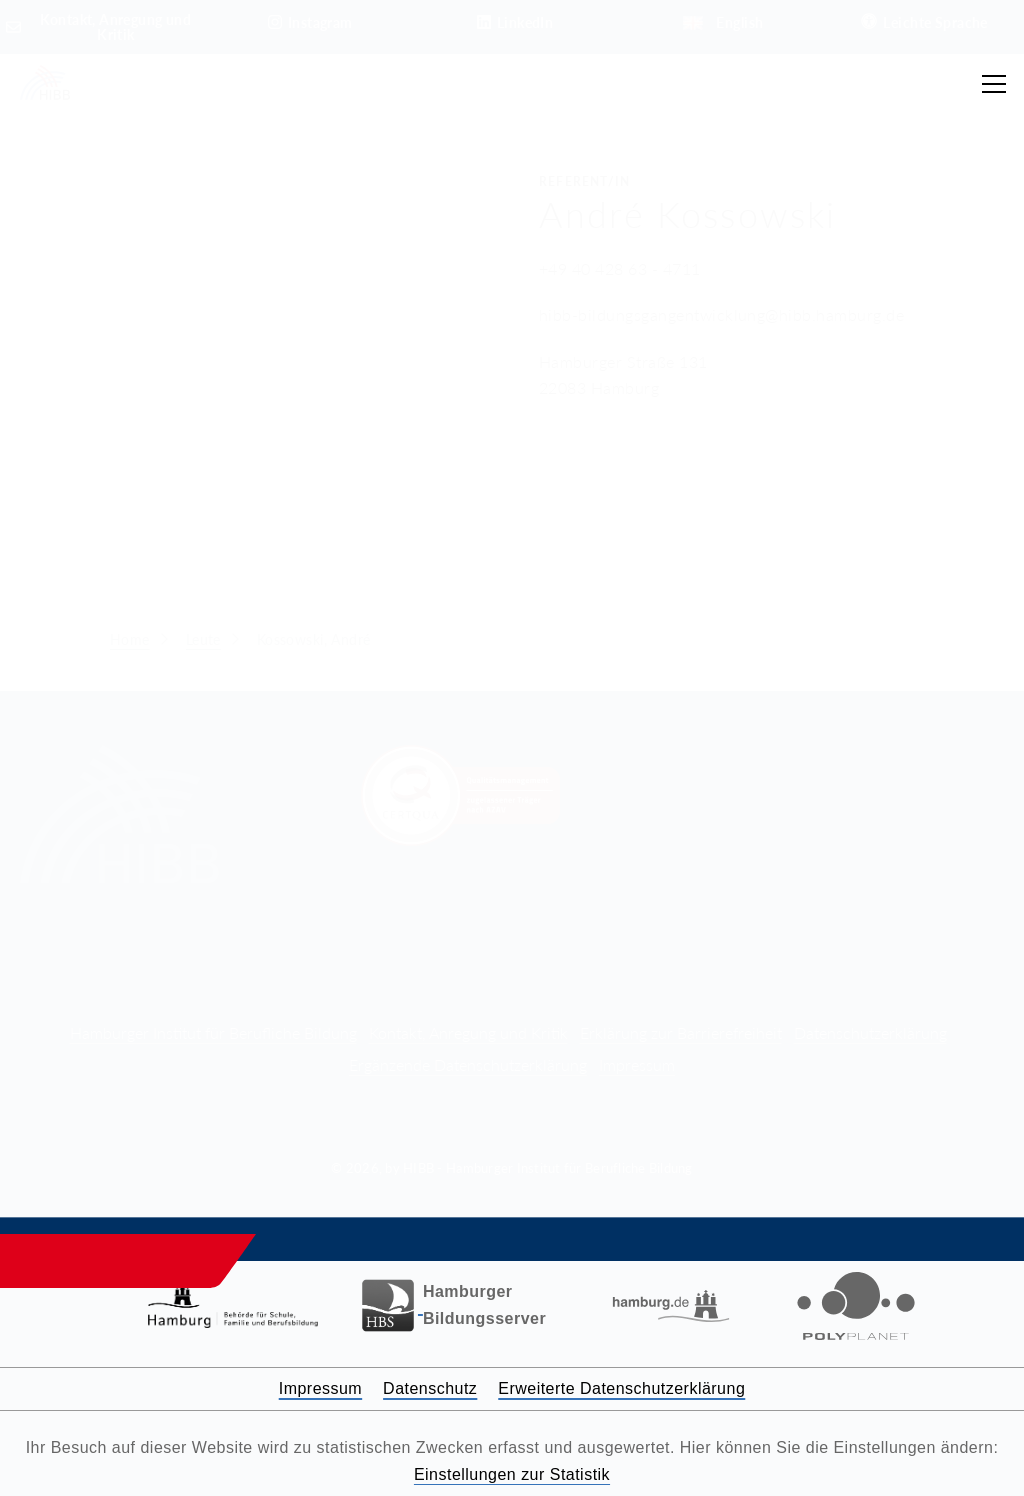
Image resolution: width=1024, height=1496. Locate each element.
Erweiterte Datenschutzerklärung (621, 1388)
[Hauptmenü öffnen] (994, 84)
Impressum (637, 1064)
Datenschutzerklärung (870, 1032)
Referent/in (584, 181)
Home (130, 639)
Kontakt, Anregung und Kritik (468, 1032)
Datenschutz (430, 1388)
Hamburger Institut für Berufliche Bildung (213, 1032)
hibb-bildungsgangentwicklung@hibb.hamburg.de (721, 314)
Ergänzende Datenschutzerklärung (468, 1064)
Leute (203, 639)
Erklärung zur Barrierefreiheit (681, 1032)
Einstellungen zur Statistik (512, 1474)
